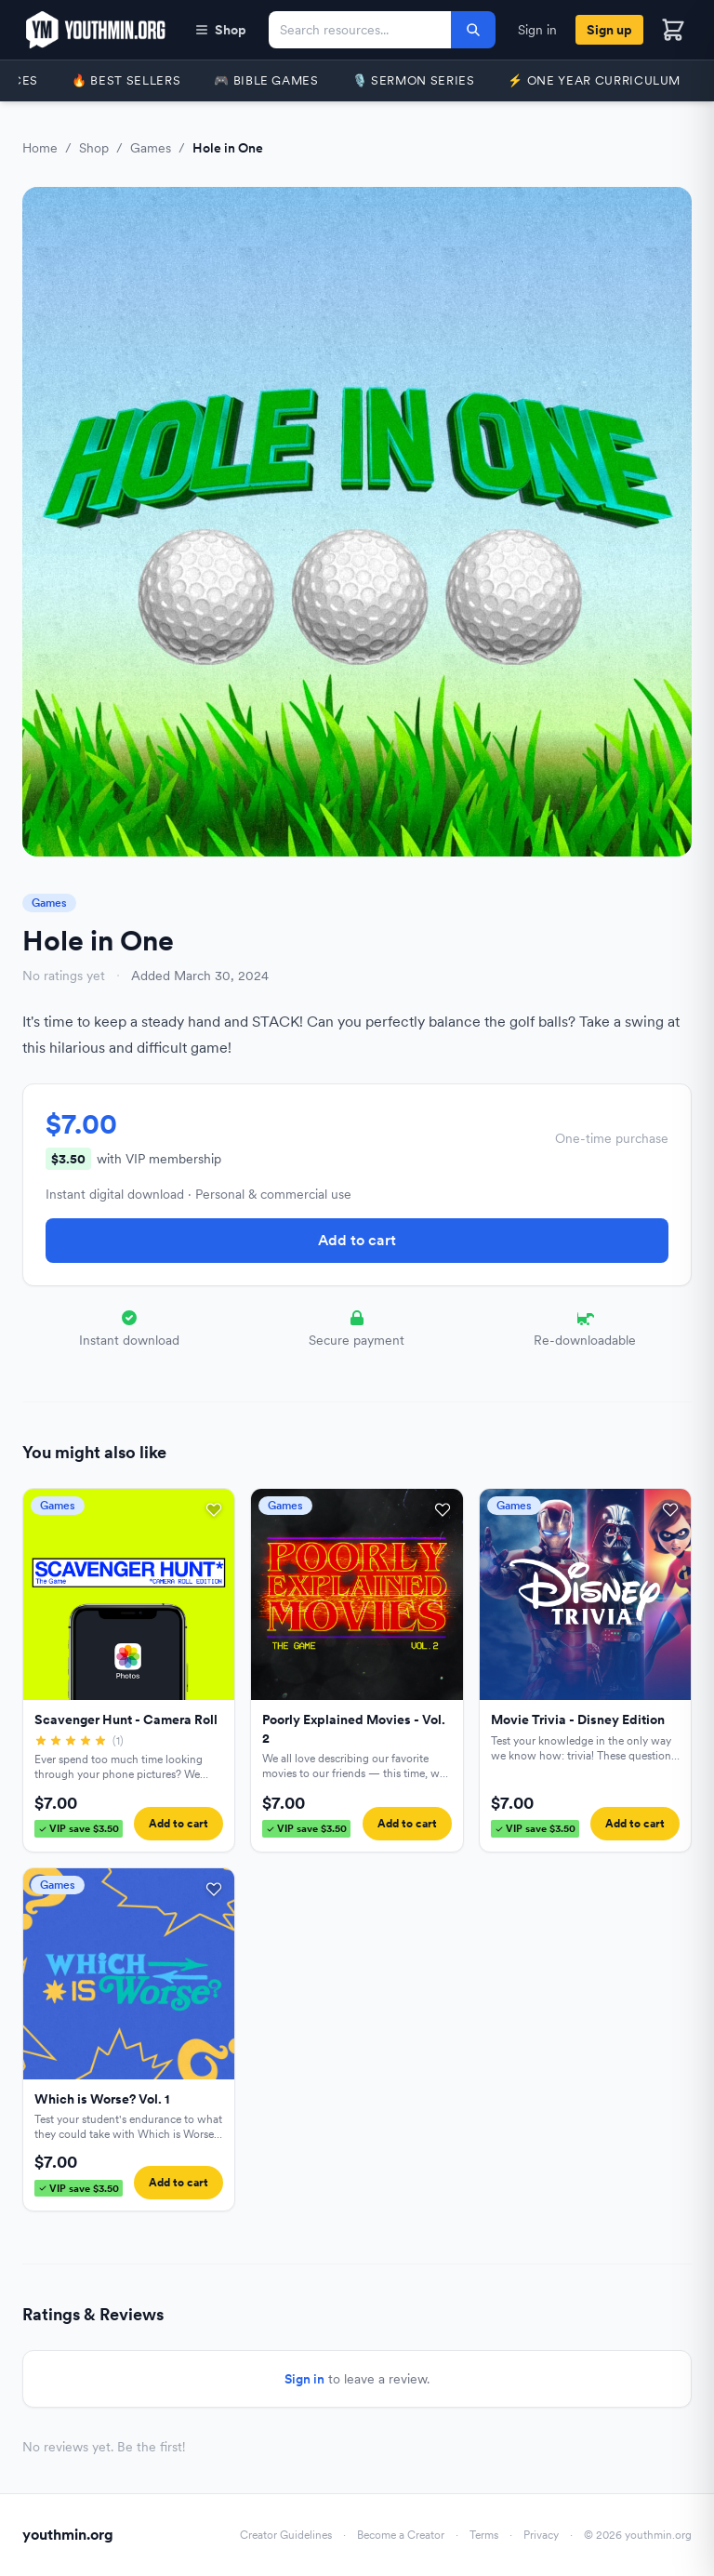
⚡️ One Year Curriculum (594, 80)
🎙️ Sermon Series (413, 80)
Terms (483, 2535)
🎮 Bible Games (266, 80)
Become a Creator (400, 2535)
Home (40, 147)
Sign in (537, 29)
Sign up (609, 29)
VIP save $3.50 (78, 1828)
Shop (220, 29)
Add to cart (357, 1240)
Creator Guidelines (286, 2535)
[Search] (473, 29)
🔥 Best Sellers (126, 80)
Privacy (541, 2535)
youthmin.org (67, 2534)
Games (150, 147)
